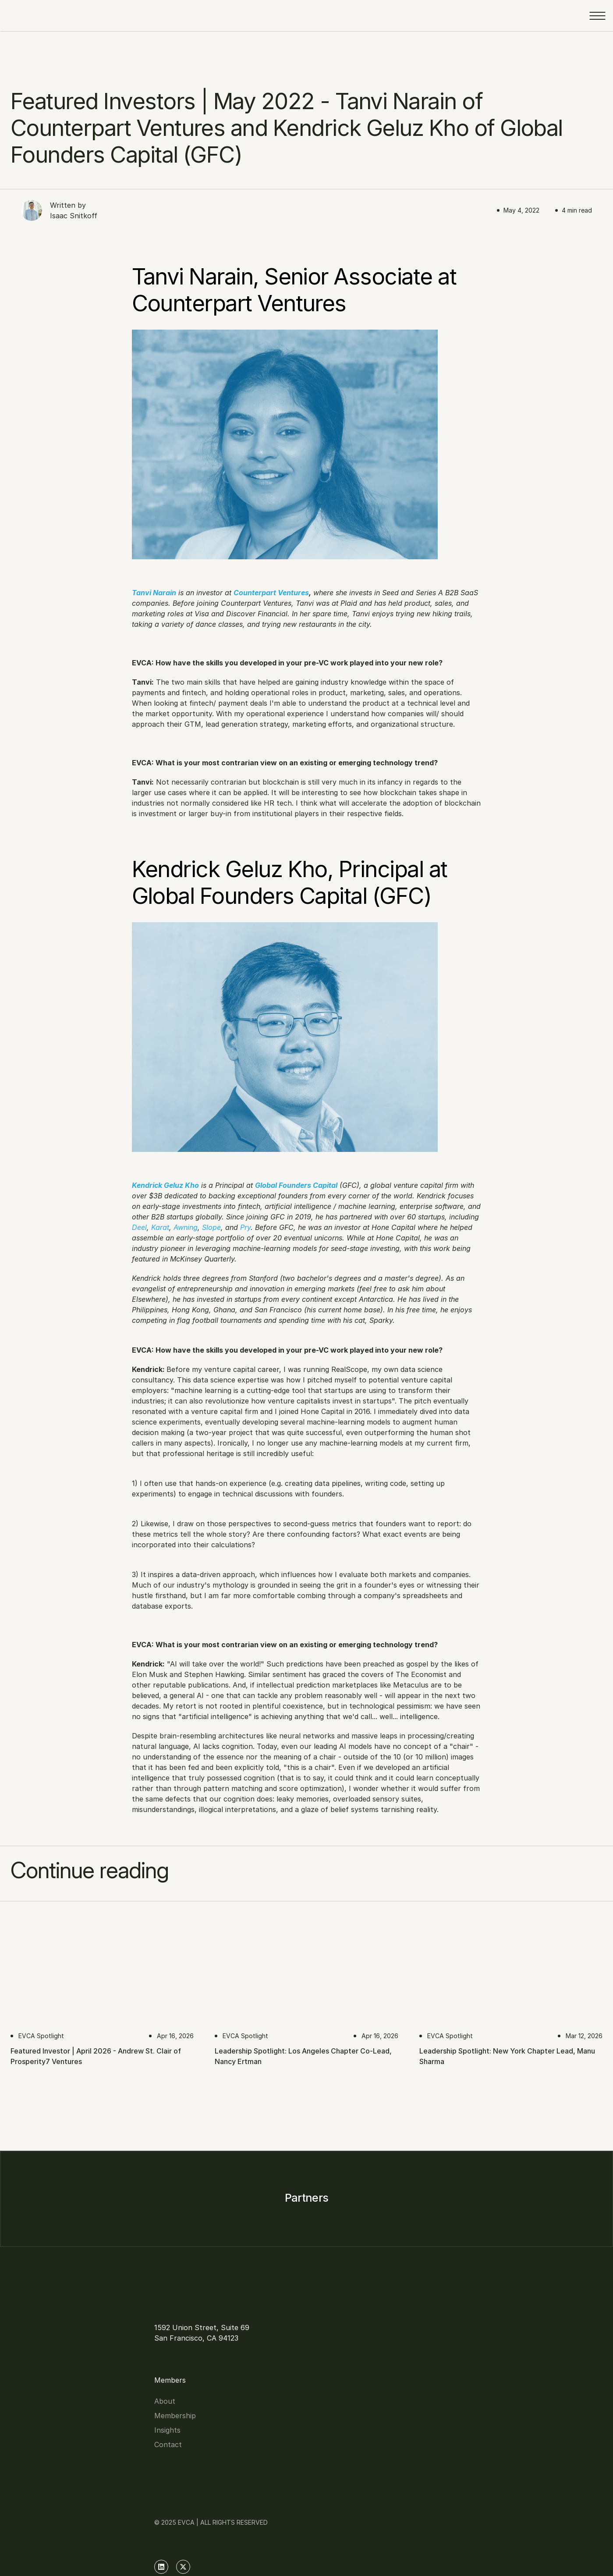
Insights (193, 2370)
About (190, 2341)
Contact (193, 2385)
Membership (200, 2356)
